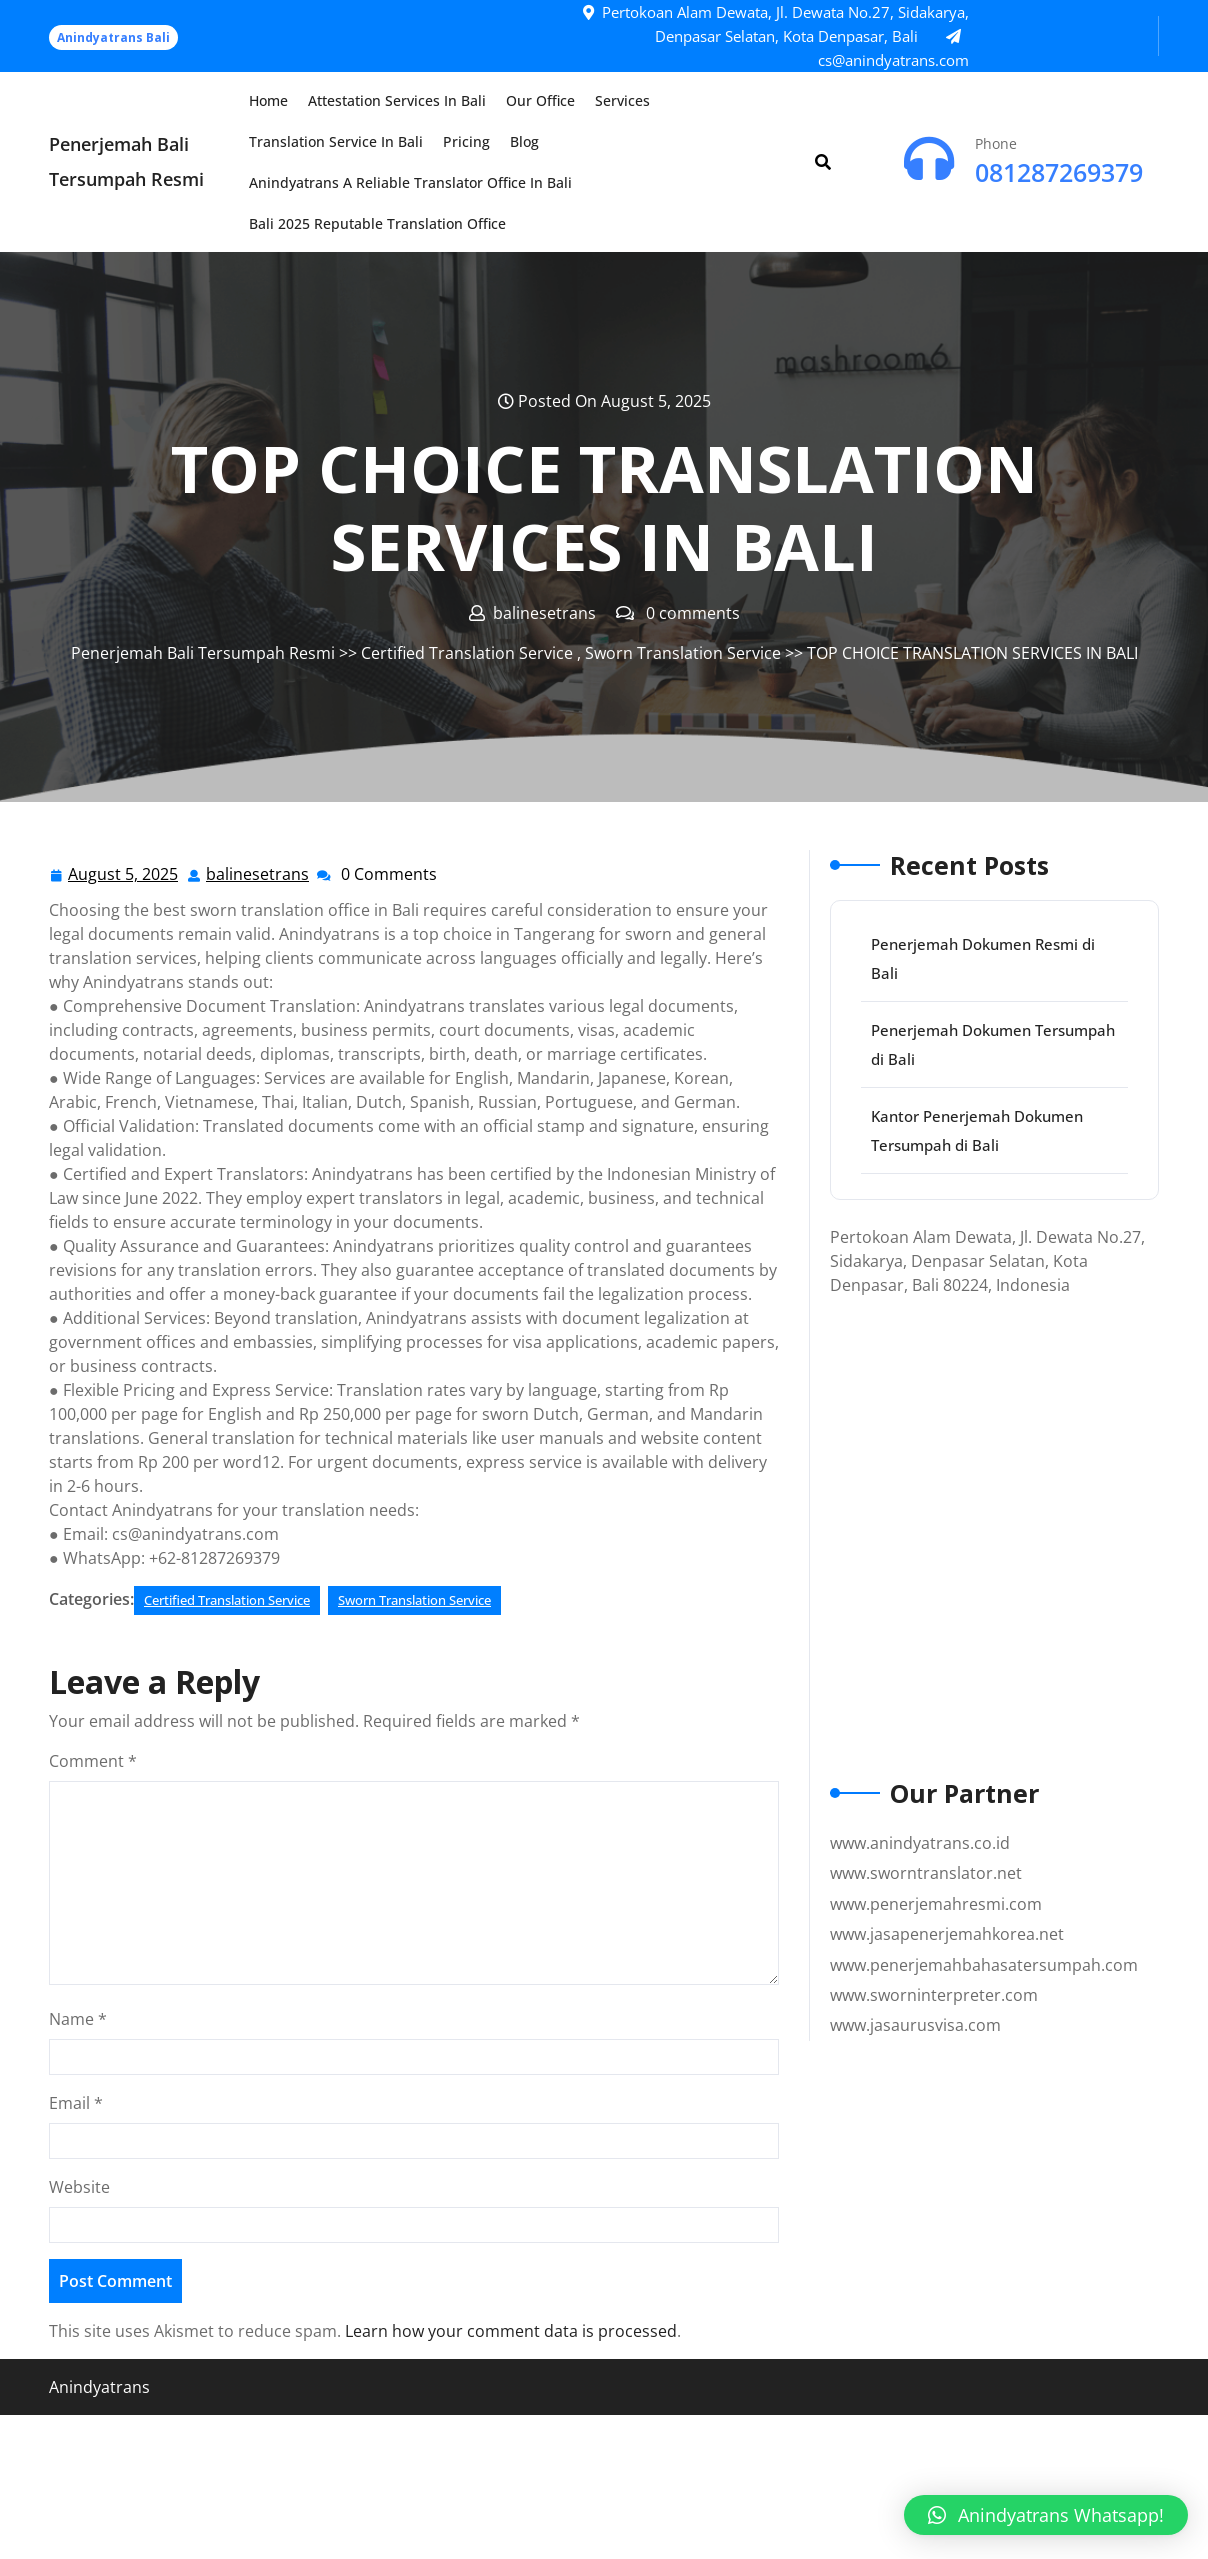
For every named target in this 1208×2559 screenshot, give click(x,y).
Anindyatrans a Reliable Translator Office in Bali (410, 182)
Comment (93, 1761)
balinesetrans (258, 873)
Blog (524, 141)
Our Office (540, 100)
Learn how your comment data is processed (511, 2331)
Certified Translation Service (467, 653)
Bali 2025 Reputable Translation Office (377, 223)
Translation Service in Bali (336, 141)
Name (78, 2019)
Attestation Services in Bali (397, 100)
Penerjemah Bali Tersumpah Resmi (203, 653)
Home (268, 100)
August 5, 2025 (124, 874)
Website (79, 2187)
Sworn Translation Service (683, 653)
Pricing (466, 141)
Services (622, 100)
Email (76, 2103)
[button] (1046, 2515)
